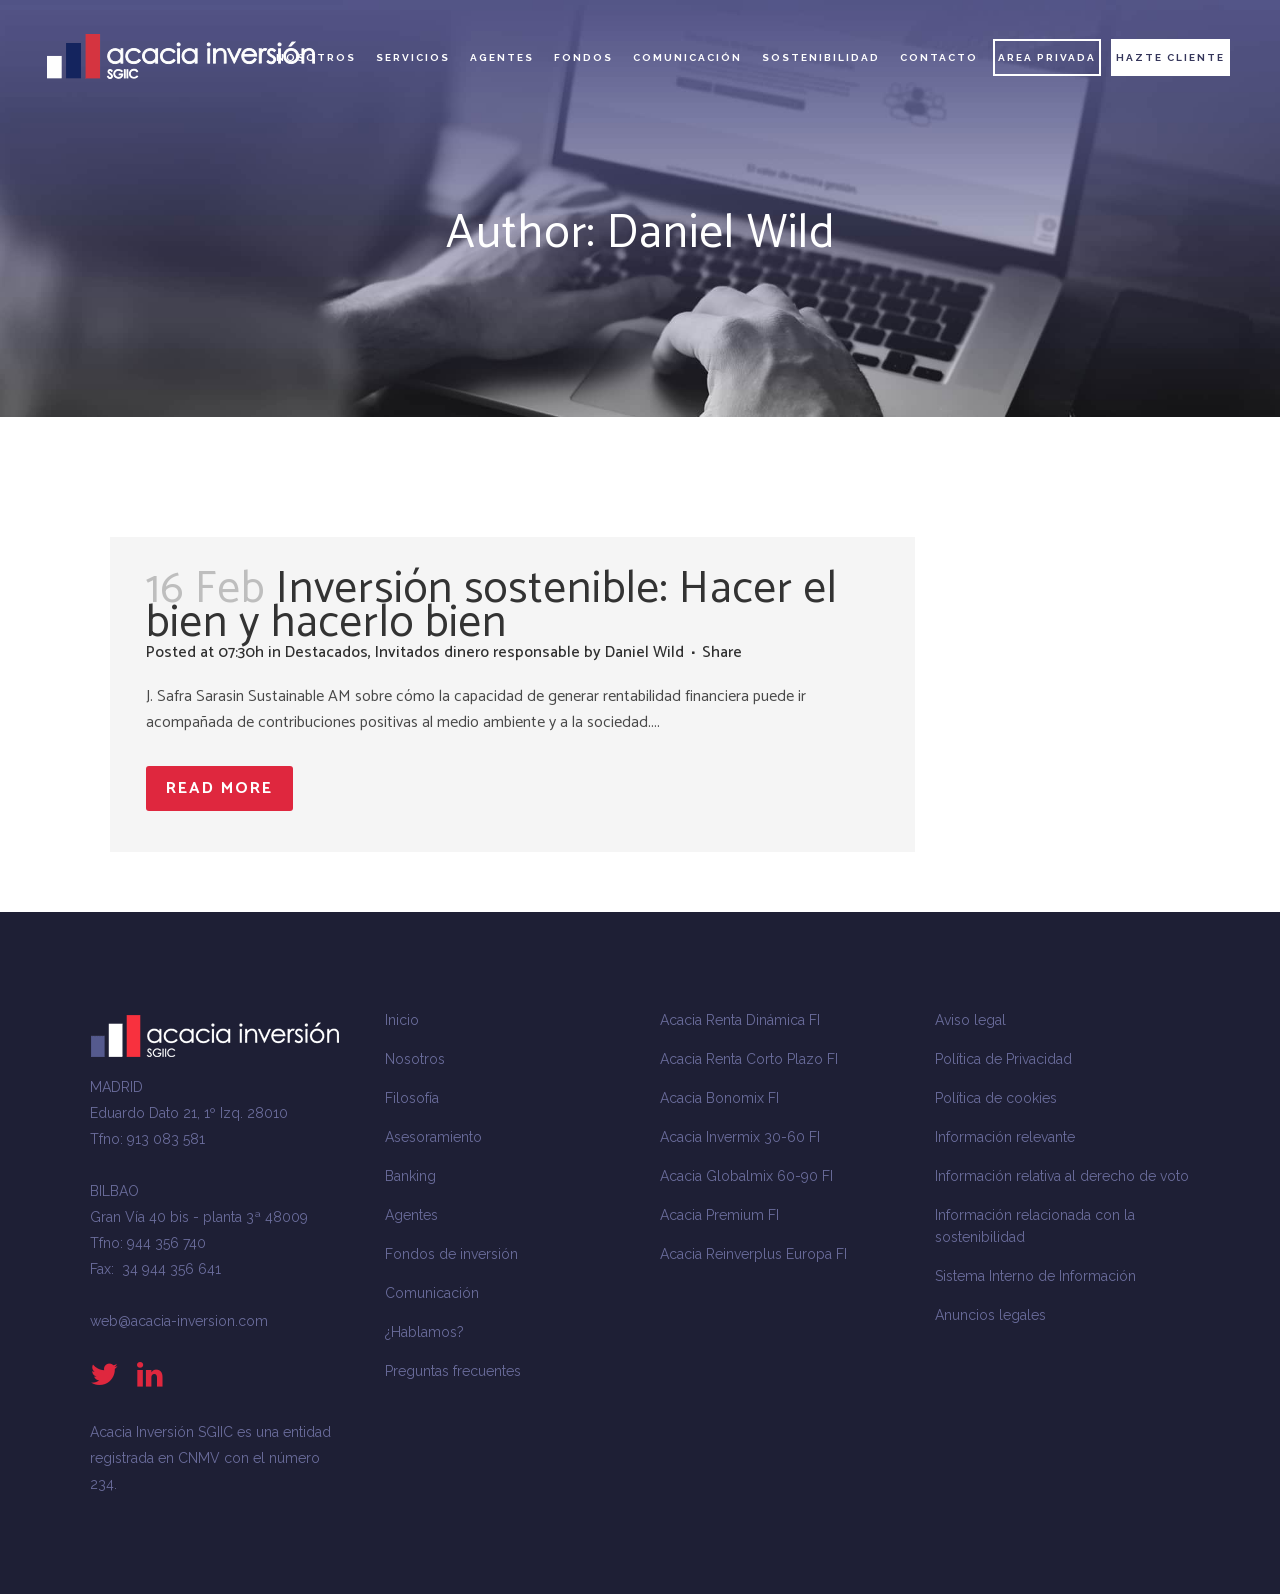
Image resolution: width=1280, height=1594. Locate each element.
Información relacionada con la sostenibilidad (1035, 1226)
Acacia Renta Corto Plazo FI (749, 1059)
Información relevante (1005, 1137)
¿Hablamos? (424, 1332)
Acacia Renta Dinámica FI (740, 1020)
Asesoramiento (433, 1137)
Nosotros (415, 1059)
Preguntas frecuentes (453, 1371)
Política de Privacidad (1003, 1059)
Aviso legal (970, 1020)
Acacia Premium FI (719, 1215)
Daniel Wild (644, 652)
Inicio (402, 1020)
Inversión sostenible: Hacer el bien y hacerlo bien (492, 606)
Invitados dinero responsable (477, 652)
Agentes (411, 1215)
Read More (219, 788)
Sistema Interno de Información (1035, 1276)
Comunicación (432, 1293)
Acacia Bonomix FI (719, 1098)
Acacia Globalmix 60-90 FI (746, 1176)
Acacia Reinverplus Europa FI (753, 1254)
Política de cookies (996, 1098)
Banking (410, 1176)
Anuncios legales (990, 1315)
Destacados (326, 652)
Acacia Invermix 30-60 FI (740, 1137)
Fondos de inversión (451, 1254)
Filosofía (412, 1098)
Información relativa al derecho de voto (1062, 1176)
